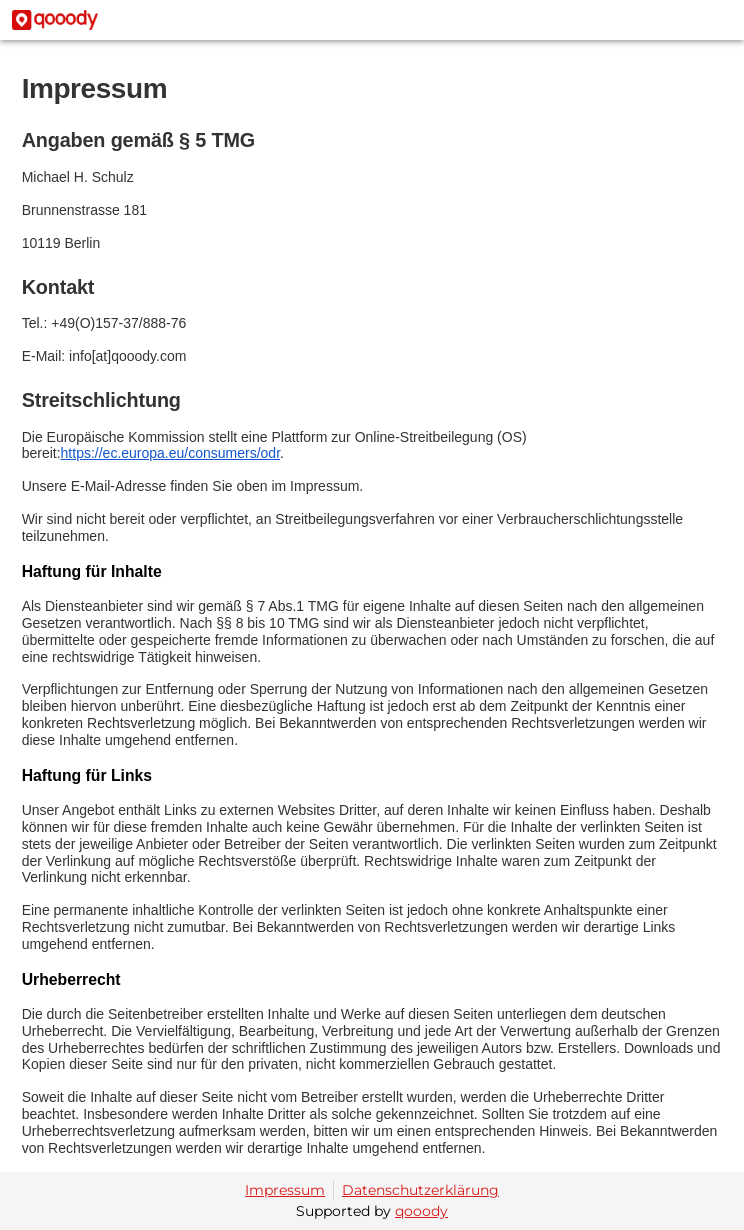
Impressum (285, 1190)
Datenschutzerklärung (420, 1190)
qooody (421, 1211)
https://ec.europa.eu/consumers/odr (170, 453)
